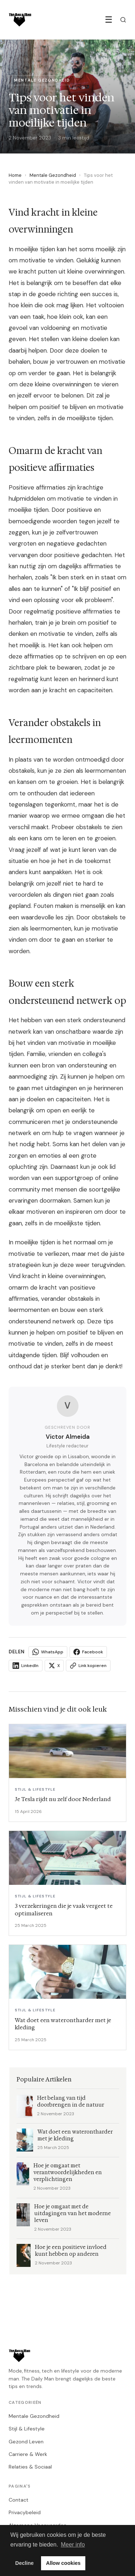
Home (15, 175)
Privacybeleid (25, 2512)
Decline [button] (24, 2563)
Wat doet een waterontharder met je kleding (75, 2135)
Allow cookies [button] (63, 2563)
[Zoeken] (123, 20)
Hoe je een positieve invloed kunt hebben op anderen (71, 2251)
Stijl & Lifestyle (27, 2428)
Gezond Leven (26, 2441)
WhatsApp (47, 1652)
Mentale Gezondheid (53, 175)
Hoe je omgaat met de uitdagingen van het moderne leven (72, 2213)
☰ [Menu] (109, 19)
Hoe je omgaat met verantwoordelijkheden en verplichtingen (67, 2172)
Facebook (88, 1652)
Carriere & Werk (28, 2454)
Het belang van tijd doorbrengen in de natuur (70, 2101)
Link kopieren (88, 1665)
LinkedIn (26, 1665)
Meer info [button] (73, 2544)
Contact (18, 2500)
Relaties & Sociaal (30, 2466)
